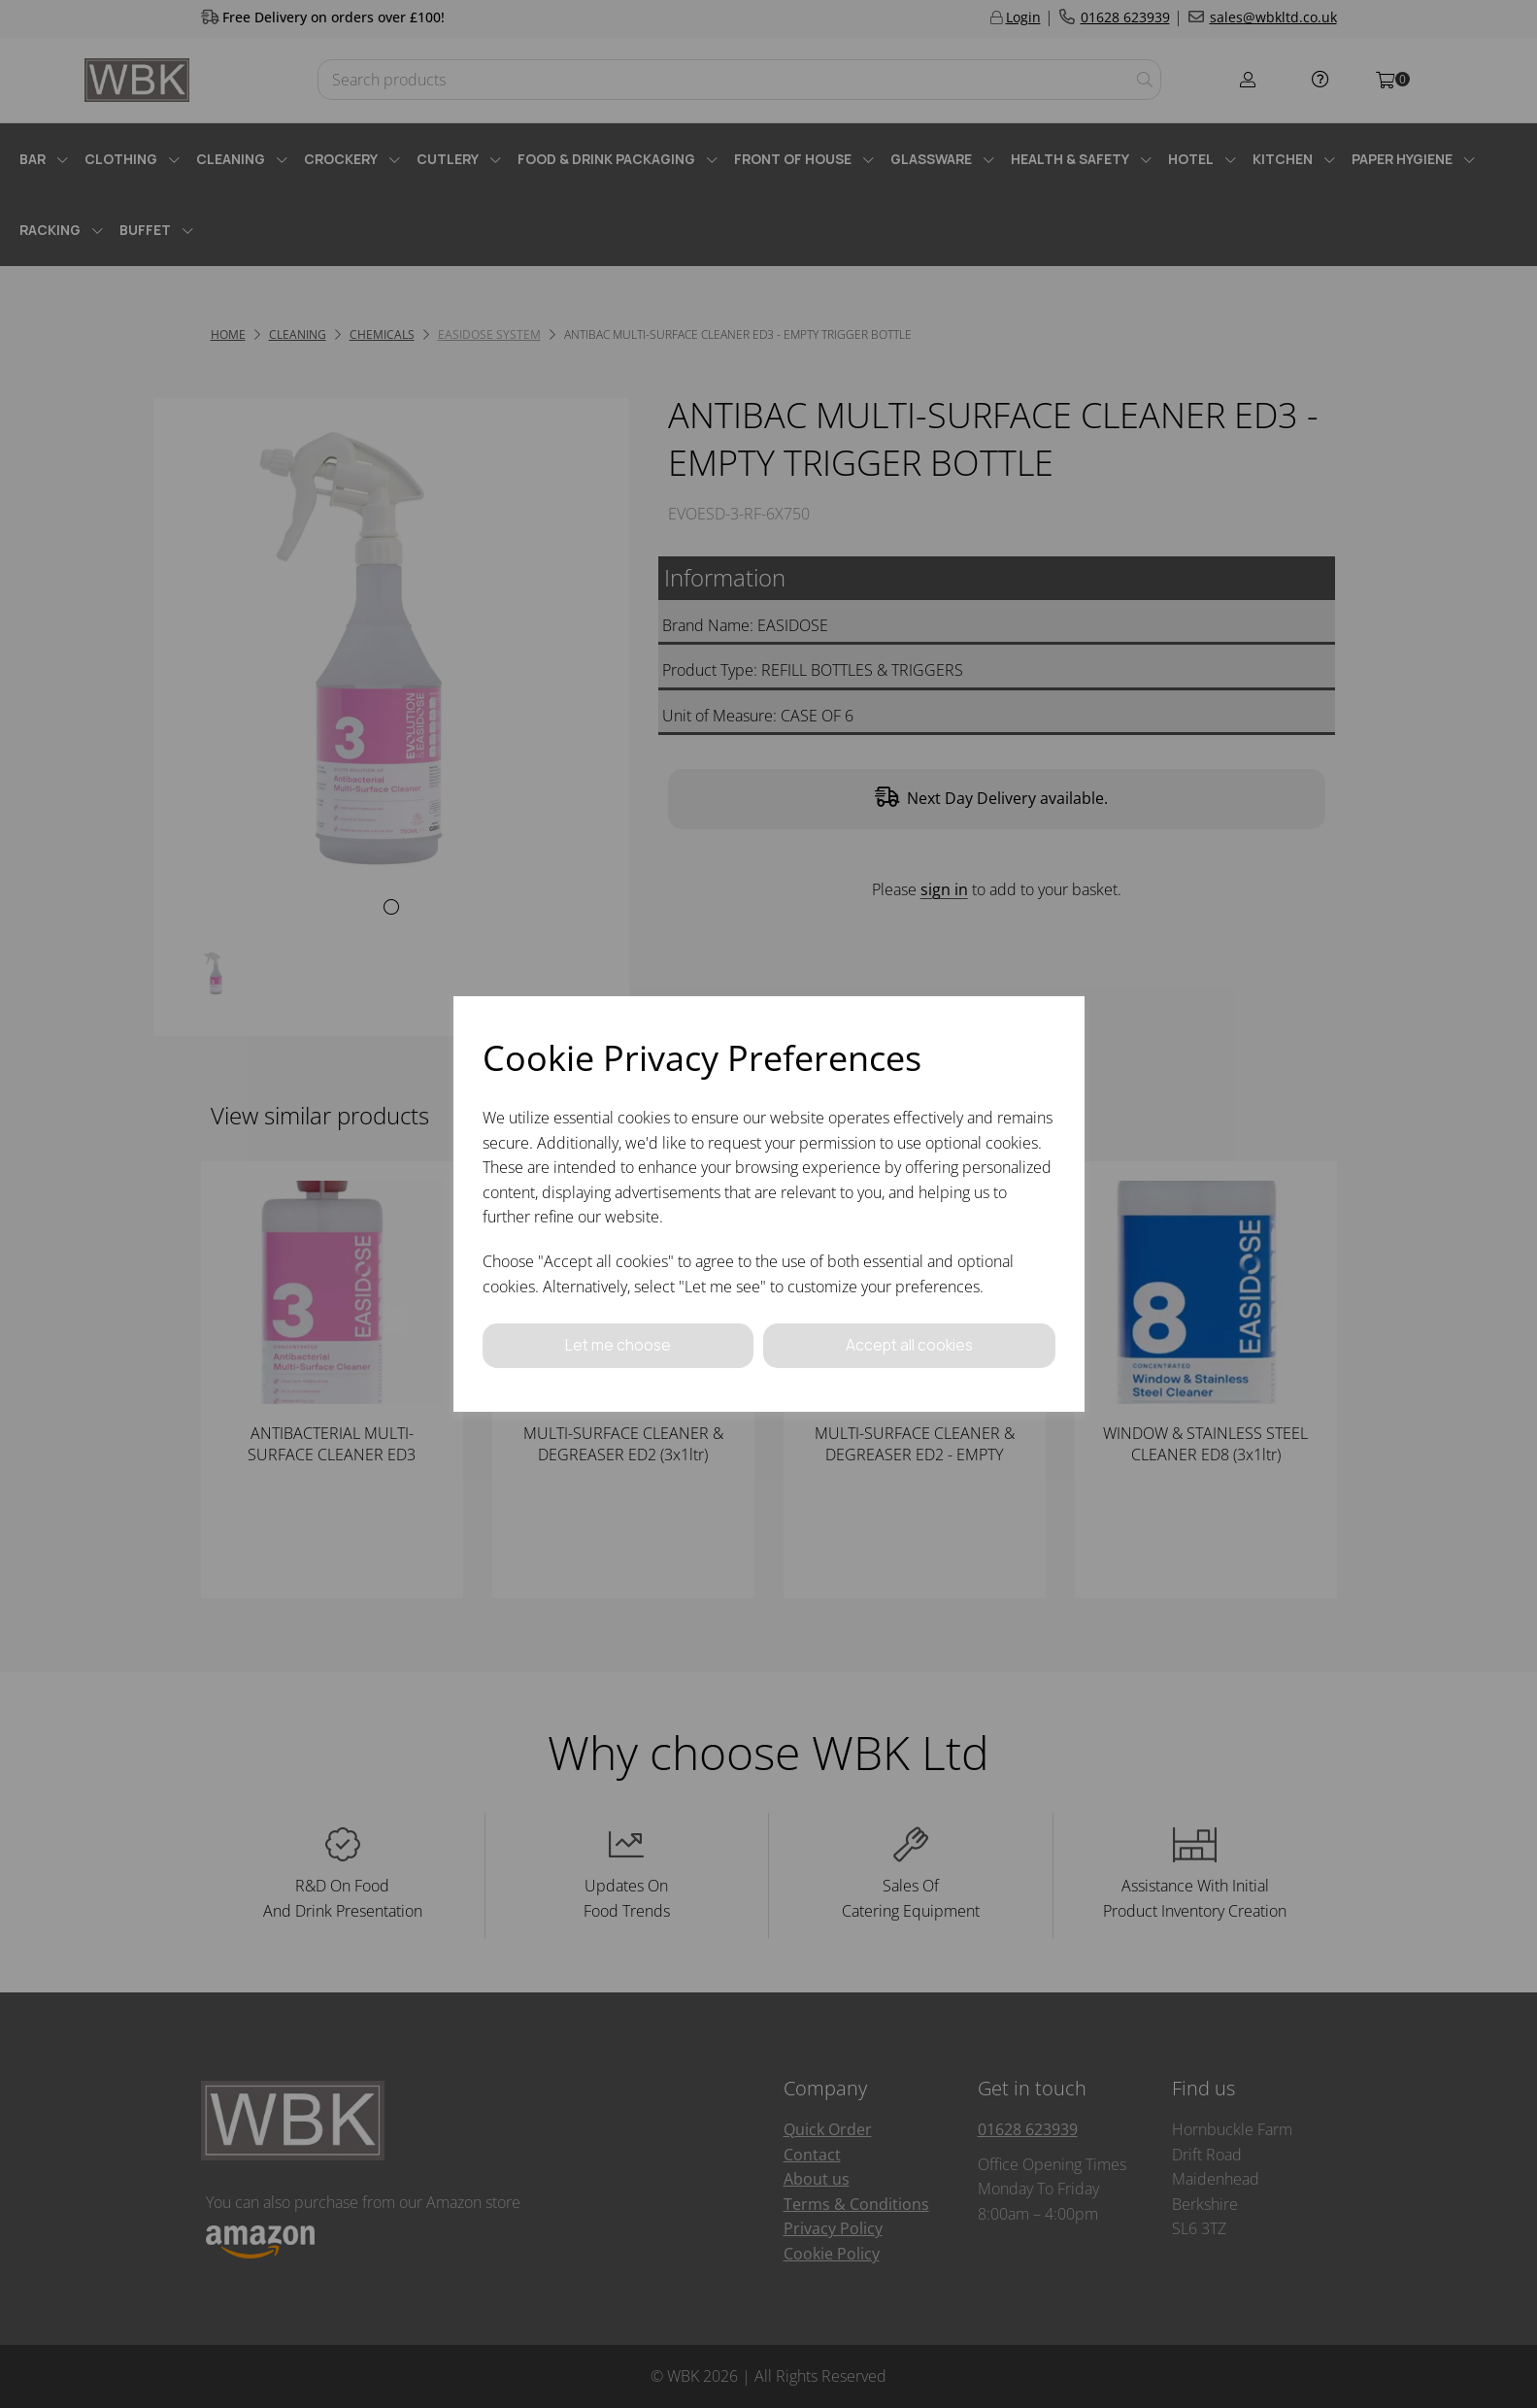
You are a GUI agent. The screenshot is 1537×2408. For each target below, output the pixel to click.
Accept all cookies (909, 1344)
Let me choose (617, 1344)
